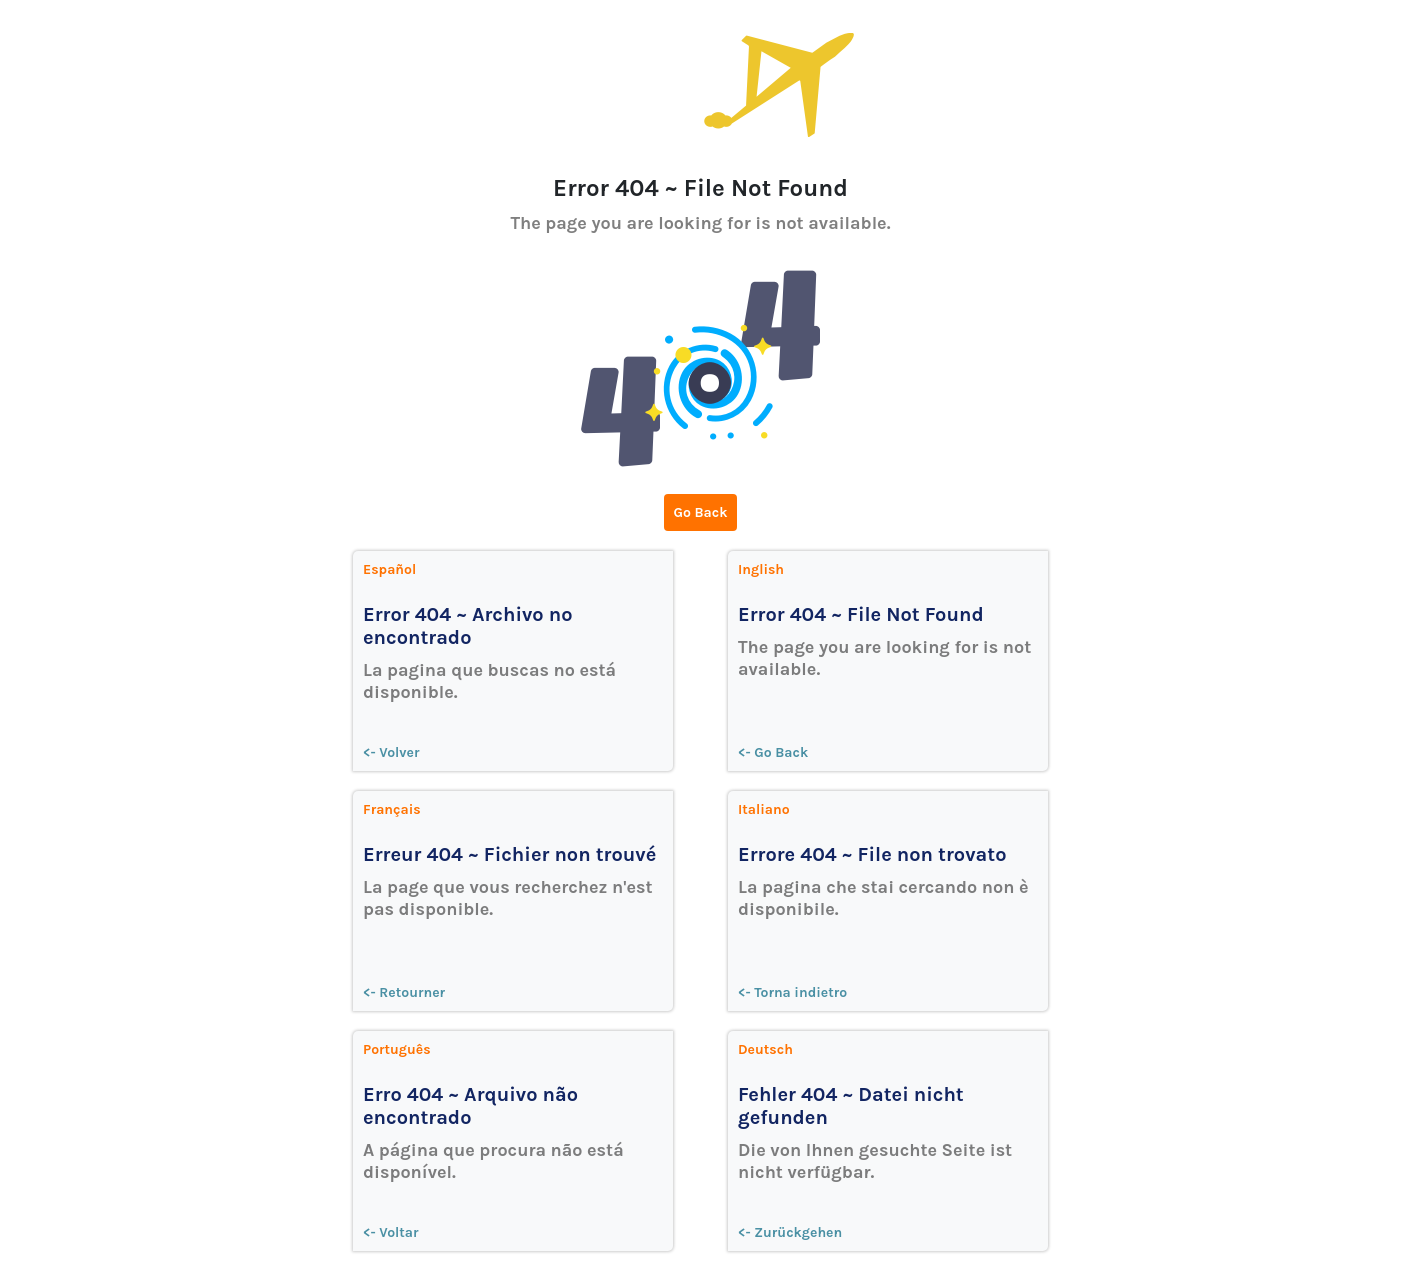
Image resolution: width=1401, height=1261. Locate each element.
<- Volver (391, 752)
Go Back (701, 512)
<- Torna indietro (792, 992)
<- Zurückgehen (790, 1232)
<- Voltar (391, 1232)
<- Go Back (773, 752)
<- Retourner (404, 992)
